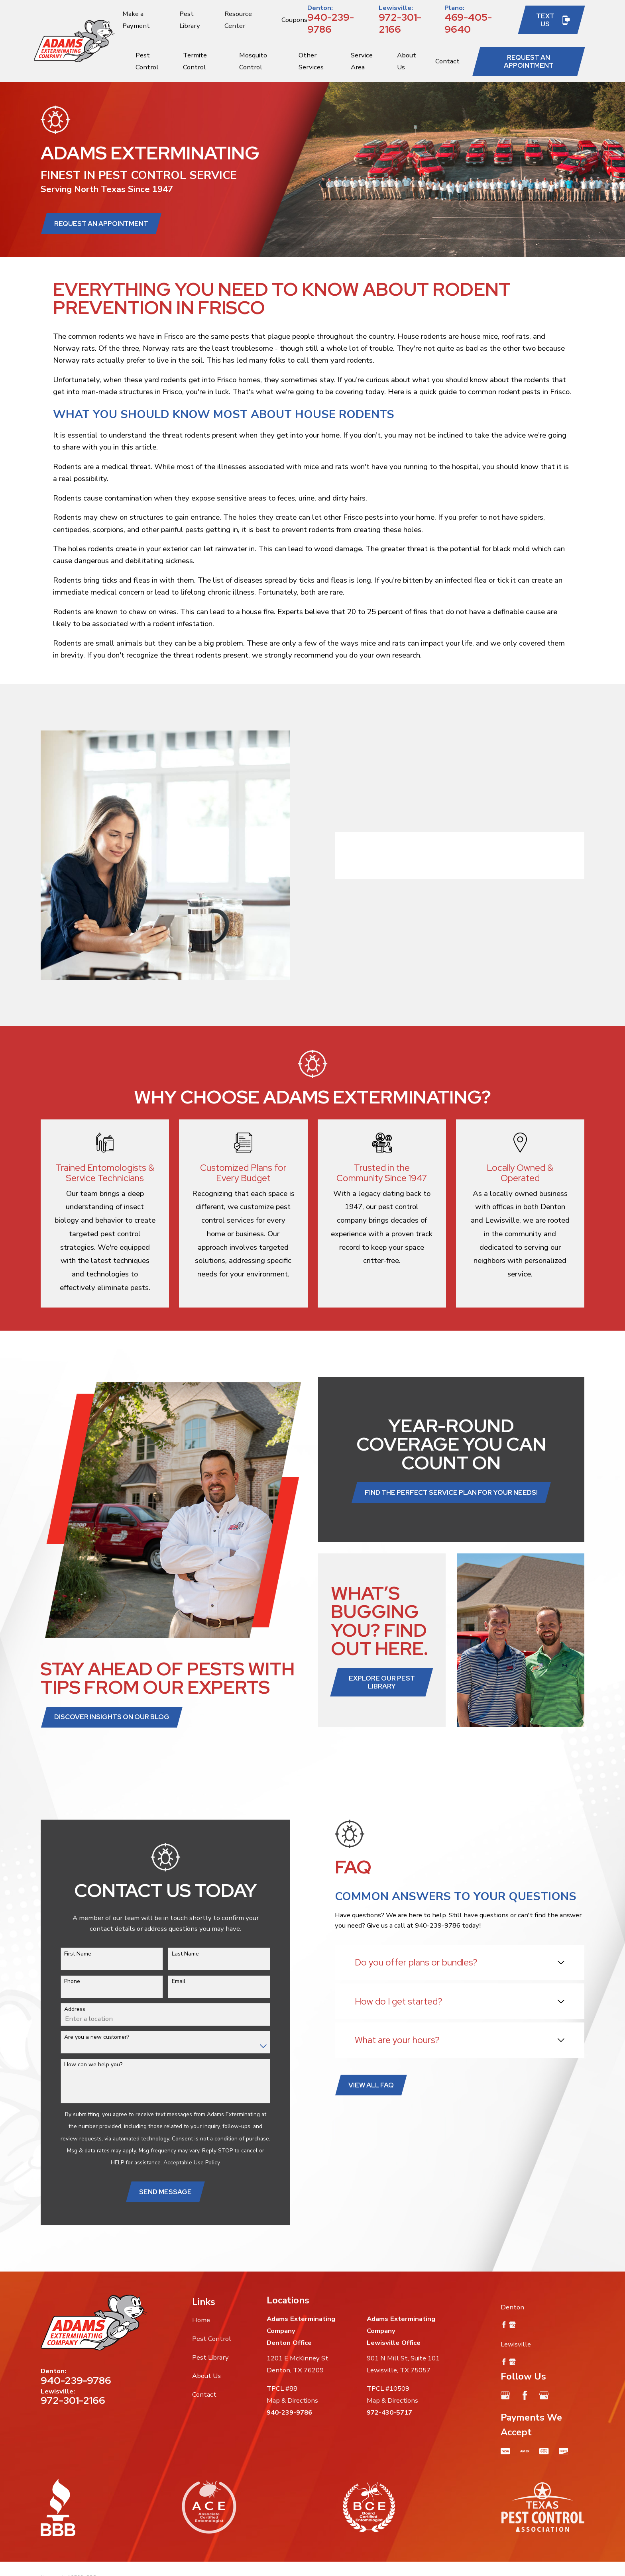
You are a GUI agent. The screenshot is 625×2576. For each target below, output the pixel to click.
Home (201, 2320)
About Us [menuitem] (406, 61)
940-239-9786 (330, 23)
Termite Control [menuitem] (195, 61)
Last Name (172, 1954)
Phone (59, 1981)
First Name (65, 1954)
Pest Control (211, 2338)
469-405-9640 (468, 23)
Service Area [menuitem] (362, 61)
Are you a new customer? (83, 2037)
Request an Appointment (529, 61)
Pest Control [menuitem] (147, 61)
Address (62, 2009)
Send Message (152, 2191)
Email (165, 1981)
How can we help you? (80, 2065)
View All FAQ (358, 2085)
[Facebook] (524, 2395)
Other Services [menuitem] (311, 61)
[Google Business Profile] (505, 2395)
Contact (204, 2394)
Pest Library (210, 2357)
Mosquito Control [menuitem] (253, 61)
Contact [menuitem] (447, 61)
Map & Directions (292, 2400)
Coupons (294, 19)
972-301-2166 (400, 23)
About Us (206, 2375)
